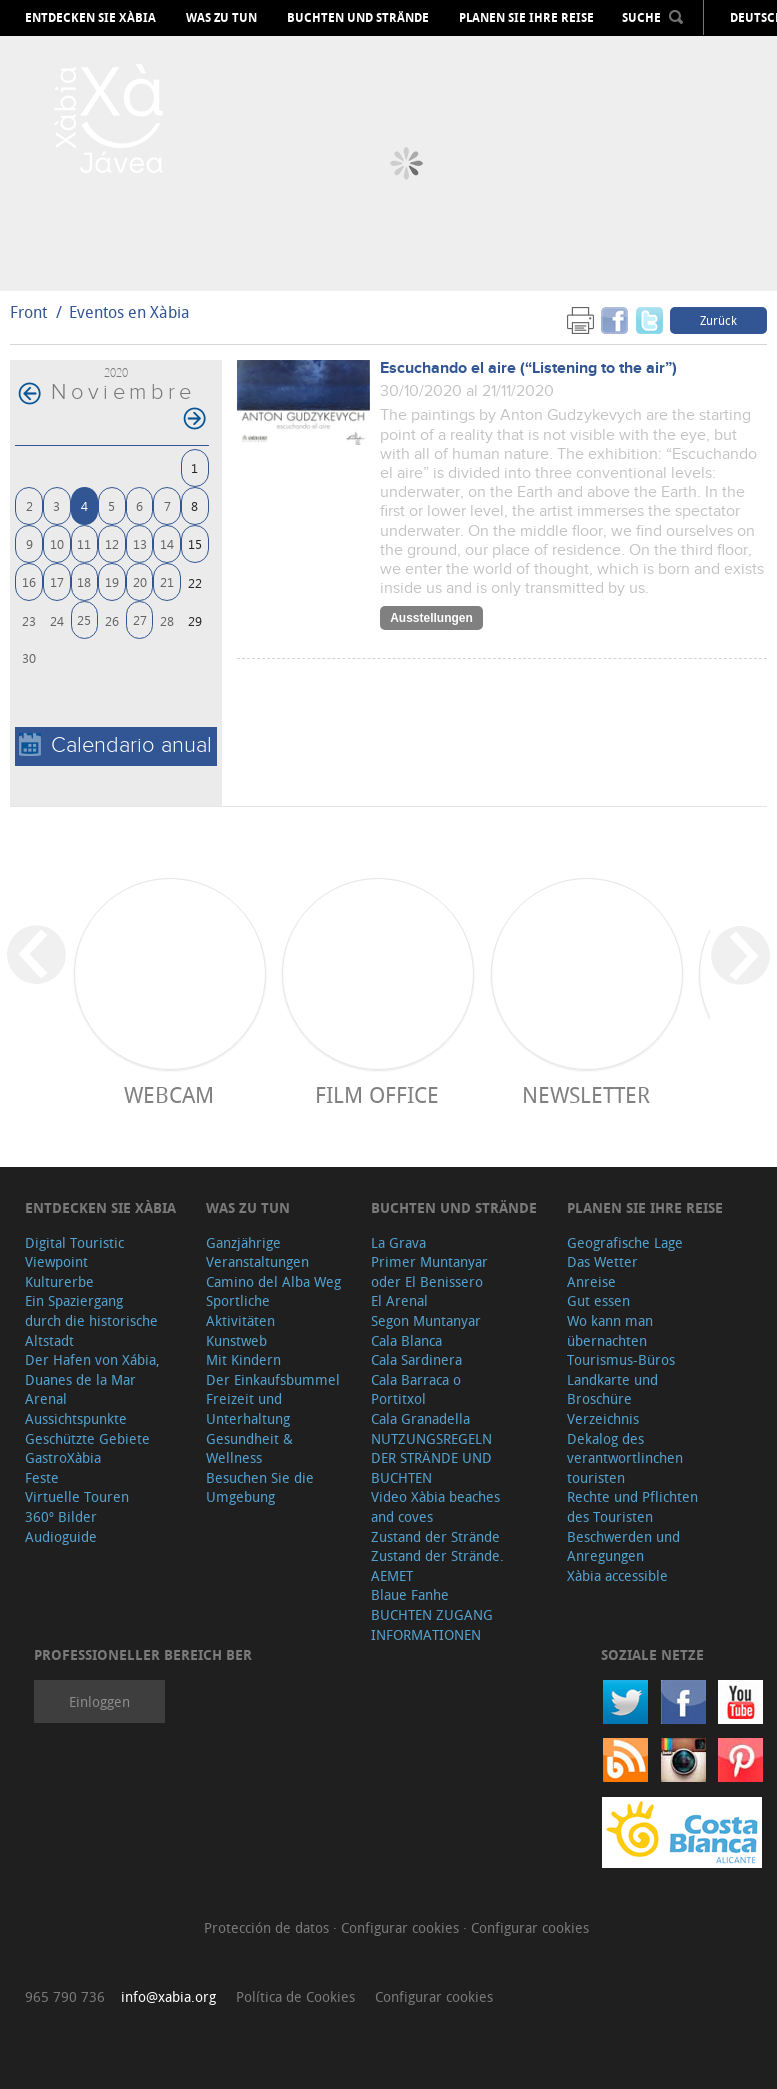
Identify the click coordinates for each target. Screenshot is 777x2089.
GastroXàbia (63, 1457)
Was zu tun (221, 18)
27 (140, 619)
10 (57, 543)
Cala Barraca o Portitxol (416, 1389)
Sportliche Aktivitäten (240, 1310)
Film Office (377, 1094)
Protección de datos (268, 1927)
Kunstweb (236, 1340)
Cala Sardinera (416, 1359)
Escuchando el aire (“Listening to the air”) (528, 368)
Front (28, 312)
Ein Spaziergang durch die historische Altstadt (91, 1320)
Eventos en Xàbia (129, 312)
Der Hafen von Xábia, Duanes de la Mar (92, 1369)
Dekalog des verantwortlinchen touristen (625, 1458)
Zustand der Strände (435, 1536)
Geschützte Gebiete (87, 1438)
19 (112, 581)
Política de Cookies (295, 1996)
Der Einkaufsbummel (273, 1379)
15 (195, 543)
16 (29, 581)
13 (140, 543)
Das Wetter (602, 1261)
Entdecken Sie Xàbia (90, 18)
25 (84, 619)
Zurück (718, 320)
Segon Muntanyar (426, 1320)
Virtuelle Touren (77, 1496)
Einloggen (99, 1701)
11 (84, 543)
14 (167, 543)
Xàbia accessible (617, 1575)
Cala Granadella (420, 1418)
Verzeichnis (603, 1418)
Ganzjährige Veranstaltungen (257, 1252)
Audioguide (61, 1536)
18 (84, 581)
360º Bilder (61, 1516)
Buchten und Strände (358, 18)
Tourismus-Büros (621, 1359)
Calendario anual (115, 745)
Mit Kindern (243, 1359)
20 (140, 581)
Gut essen (598, 1300)
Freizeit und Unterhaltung (248, 1408)
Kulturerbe (59, 1281)
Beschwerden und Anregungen (623, 1546)
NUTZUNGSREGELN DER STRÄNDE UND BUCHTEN (431, 1458)
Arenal (46, 1398)
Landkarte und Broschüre (612, 1389)
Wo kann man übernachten (610, 1330)
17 (57, 581)
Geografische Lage (625, 1242)
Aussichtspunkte (76, 1418)
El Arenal (399, 1300)
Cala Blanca (406, 1340)
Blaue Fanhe (410, 1594)
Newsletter (586, 1094)
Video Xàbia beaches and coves (435, 1506)
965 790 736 (65, 1996)
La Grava (398, 1242)
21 (167, 581)
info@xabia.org (168, 1996)
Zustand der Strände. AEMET (437, 1565)
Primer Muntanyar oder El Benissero (429, 1271)
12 (112, 543)
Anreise (591, 1281)
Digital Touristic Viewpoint (74, 1252)
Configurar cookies (402, 1927)
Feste (42, 1477)
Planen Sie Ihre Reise (526, 18)
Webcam (169, 1094)
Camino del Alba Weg (273, 1281)
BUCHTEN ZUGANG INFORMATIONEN (432, 1624)
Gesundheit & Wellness (249, 1448)
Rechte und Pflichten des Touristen (632, 1506)
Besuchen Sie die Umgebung (260, 1487)
